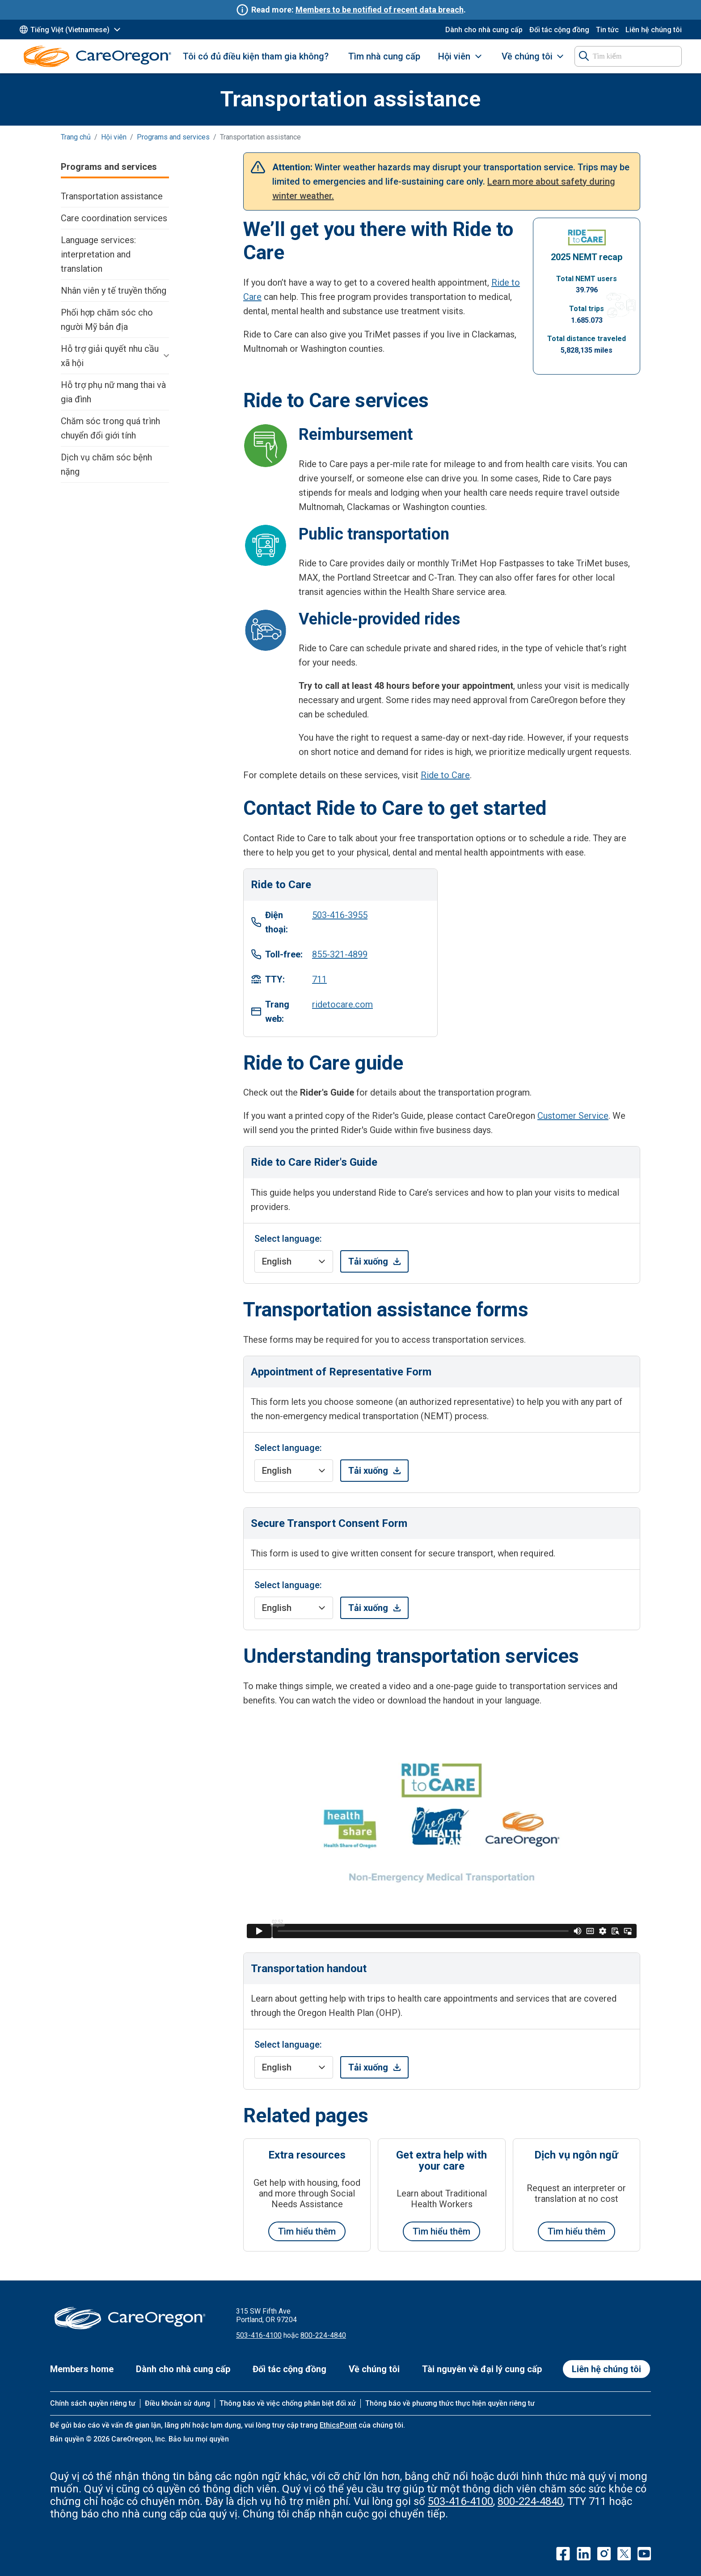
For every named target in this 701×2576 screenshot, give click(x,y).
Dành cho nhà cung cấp (484, 29)
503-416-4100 (259, 2335)
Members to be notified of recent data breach (380, 9)
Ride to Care (445, 775)
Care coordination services (114, 218)
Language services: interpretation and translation (98, 254)
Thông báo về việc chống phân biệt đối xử (288, 2403)
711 (319, 979)
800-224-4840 (323, 2335)
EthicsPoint (338, 2425)
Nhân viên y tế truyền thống (113, 290)
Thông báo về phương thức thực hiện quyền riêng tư (450, 2403)
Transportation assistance (112, 196)
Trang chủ (76, 137)
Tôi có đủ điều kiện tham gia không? (256, 56)
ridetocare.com (342, 1004)
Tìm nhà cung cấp (384, 56)
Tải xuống (368, 1261)
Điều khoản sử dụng (177, 2403)
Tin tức (607, 29)
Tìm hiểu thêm (307, 2231)
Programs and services (173, 137)
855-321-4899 (339, 954)
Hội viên (454, 56)
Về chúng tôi (527, 56)
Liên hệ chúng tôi (653, 29)
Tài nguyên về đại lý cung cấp (482, 2369)
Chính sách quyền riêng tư (92, 2403)
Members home (82, 2369)
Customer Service (572, 1115)
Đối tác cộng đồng (559, 29)
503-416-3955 (339, 915)
